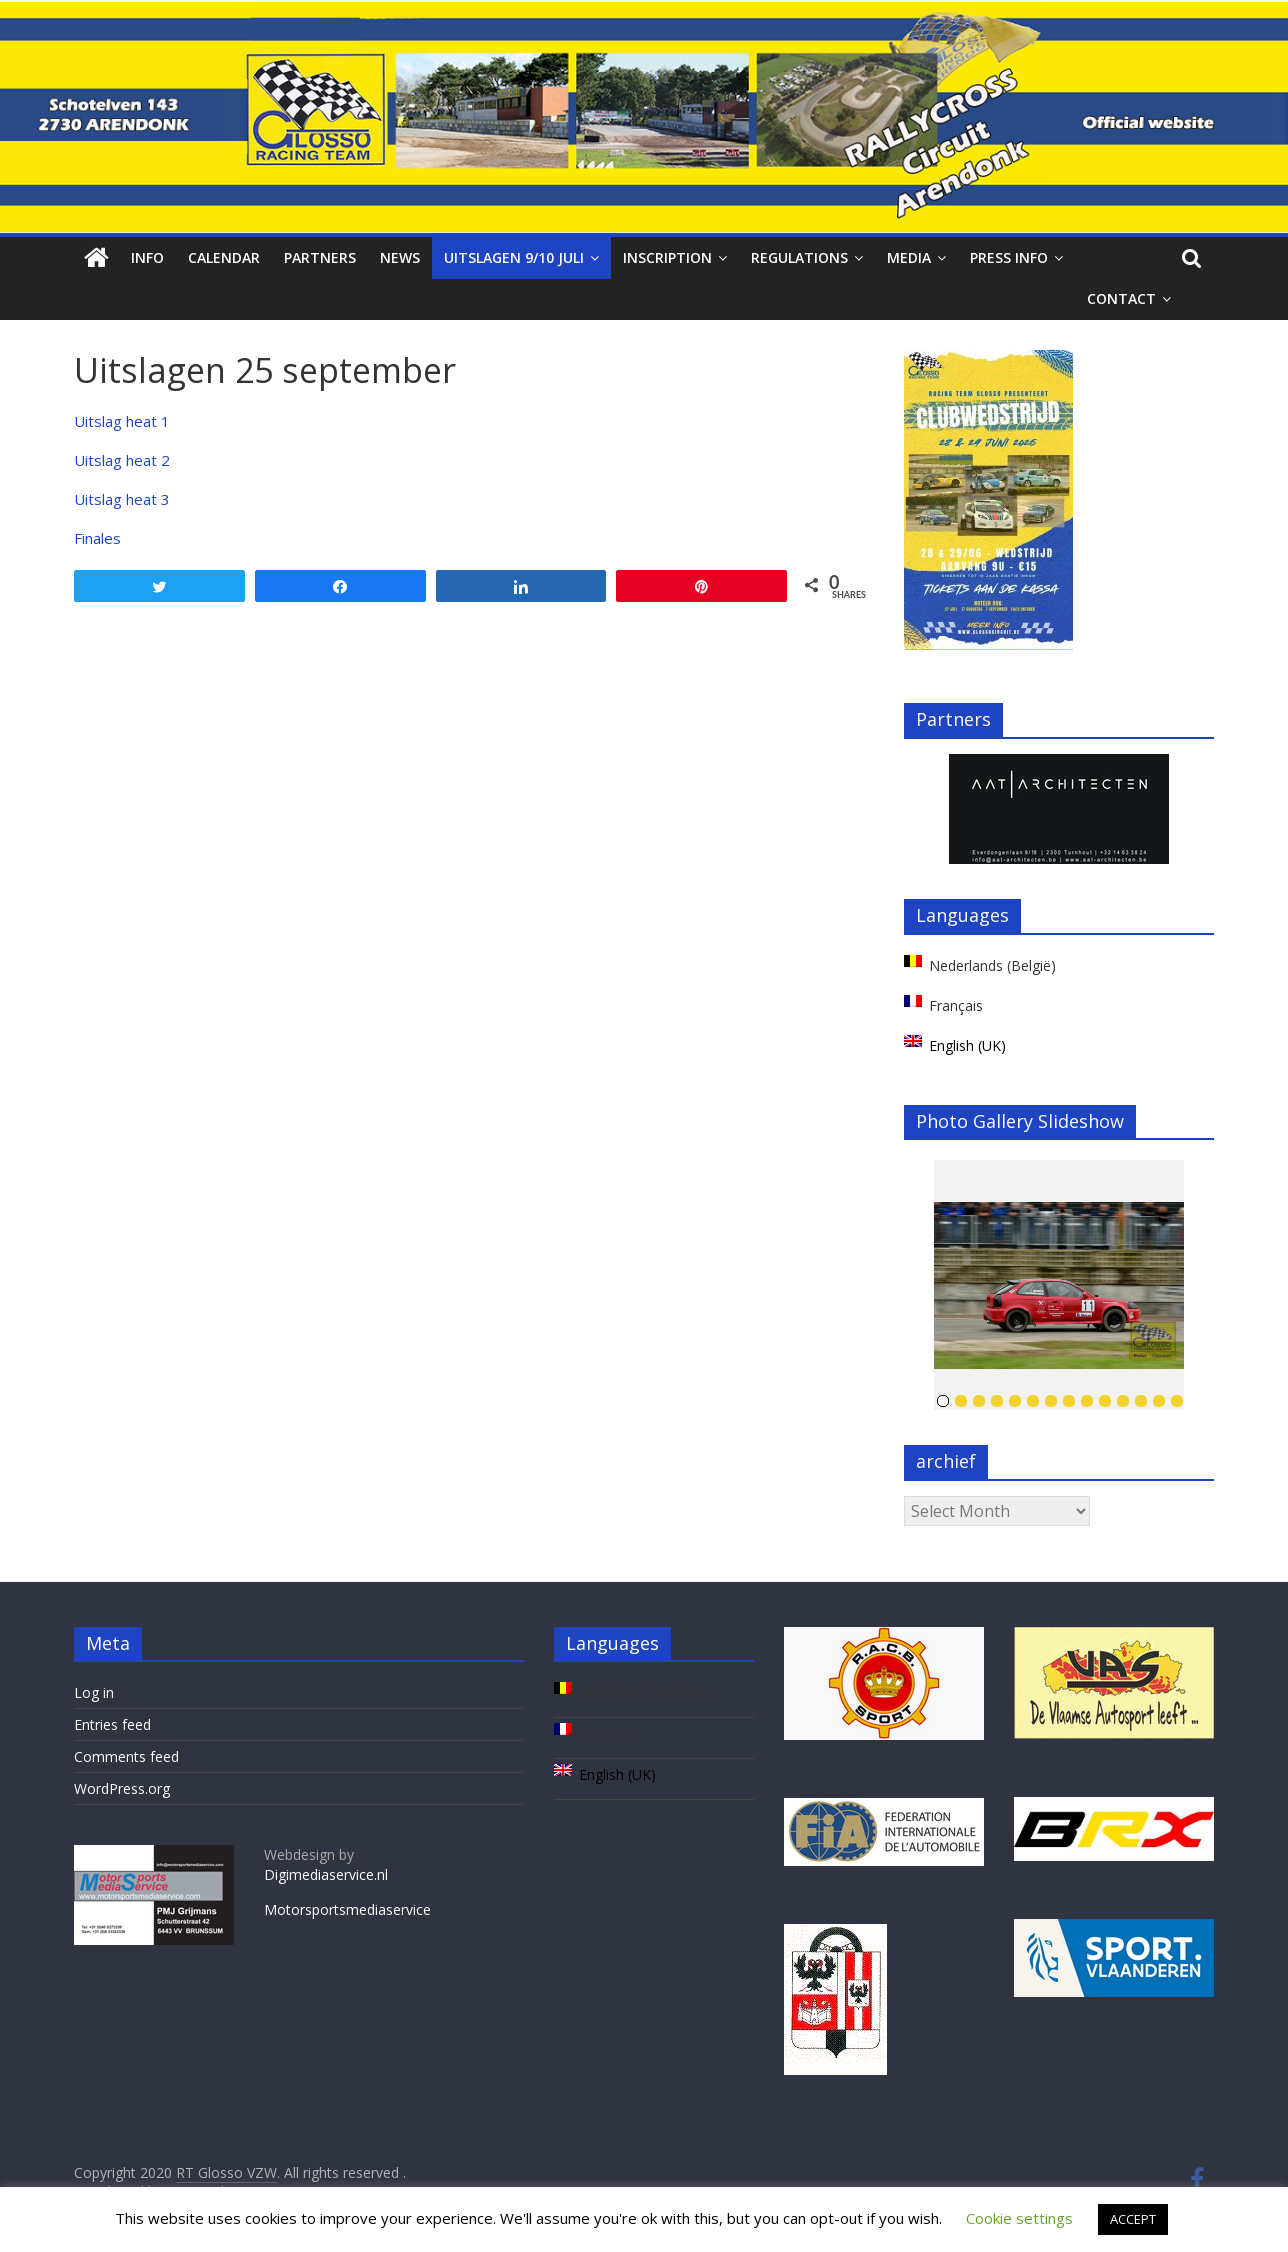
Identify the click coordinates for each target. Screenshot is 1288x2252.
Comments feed (126, 1756)
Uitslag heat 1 (122, 421)
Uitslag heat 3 (122, 499)
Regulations (799, 257)
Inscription (667, 257)
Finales (97, 538)
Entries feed (112, 1724)
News (400, 257)
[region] (1059, 809)
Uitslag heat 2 (122, 460)
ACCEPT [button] (1133, 2219)
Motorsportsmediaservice (347, 1909)
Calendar (224, 257)
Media (909, 257)
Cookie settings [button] (1019, 2218)
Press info (1009, 257)
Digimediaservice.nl (326, 1874)
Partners (320, 257)
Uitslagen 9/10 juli (514, 257)
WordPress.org (122, 1788)
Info (147, 257)
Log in (94, 1692)
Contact (1121, 298)
